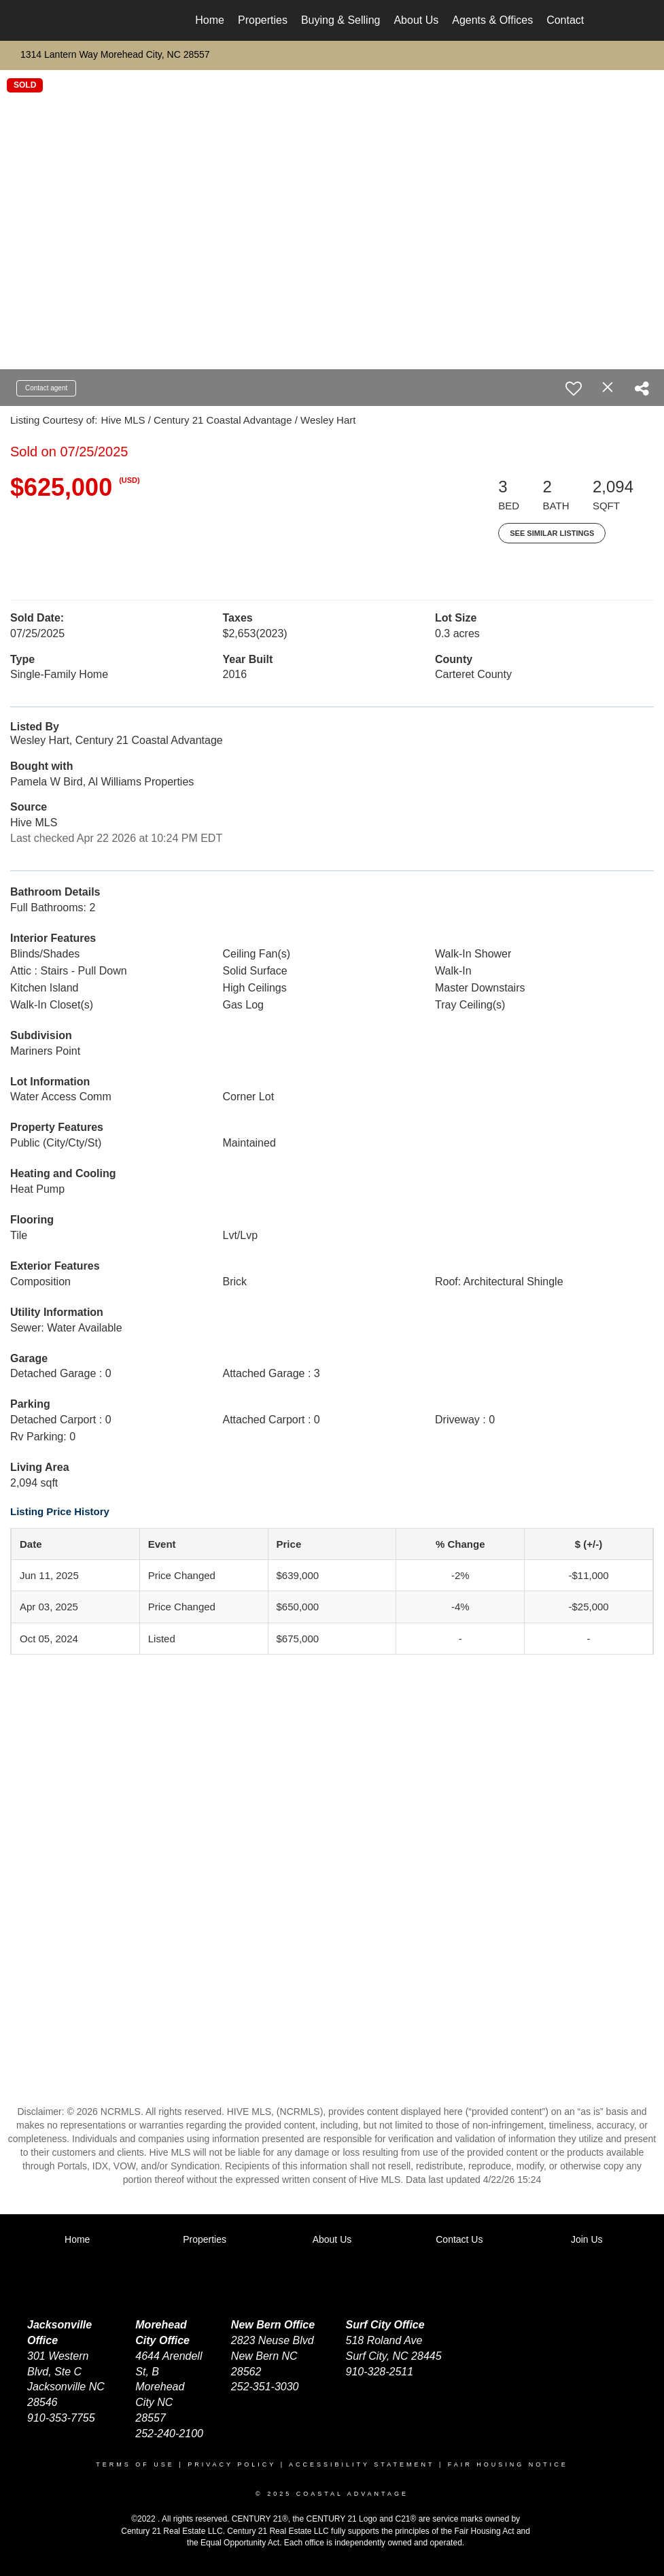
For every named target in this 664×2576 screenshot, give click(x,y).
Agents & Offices (492, 20)
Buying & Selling (341, 20)
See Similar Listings (552, 533)
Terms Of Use (135, 2464)
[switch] (574, 388)
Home (209, 20)
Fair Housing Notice (508, 2464)
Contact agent (46, 388)
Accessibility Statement (361, 2464)
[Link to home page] (84, 20)
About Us (416, 20)
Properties (262, 20)
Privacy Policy (232, 2464)
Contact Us (573, 20)
